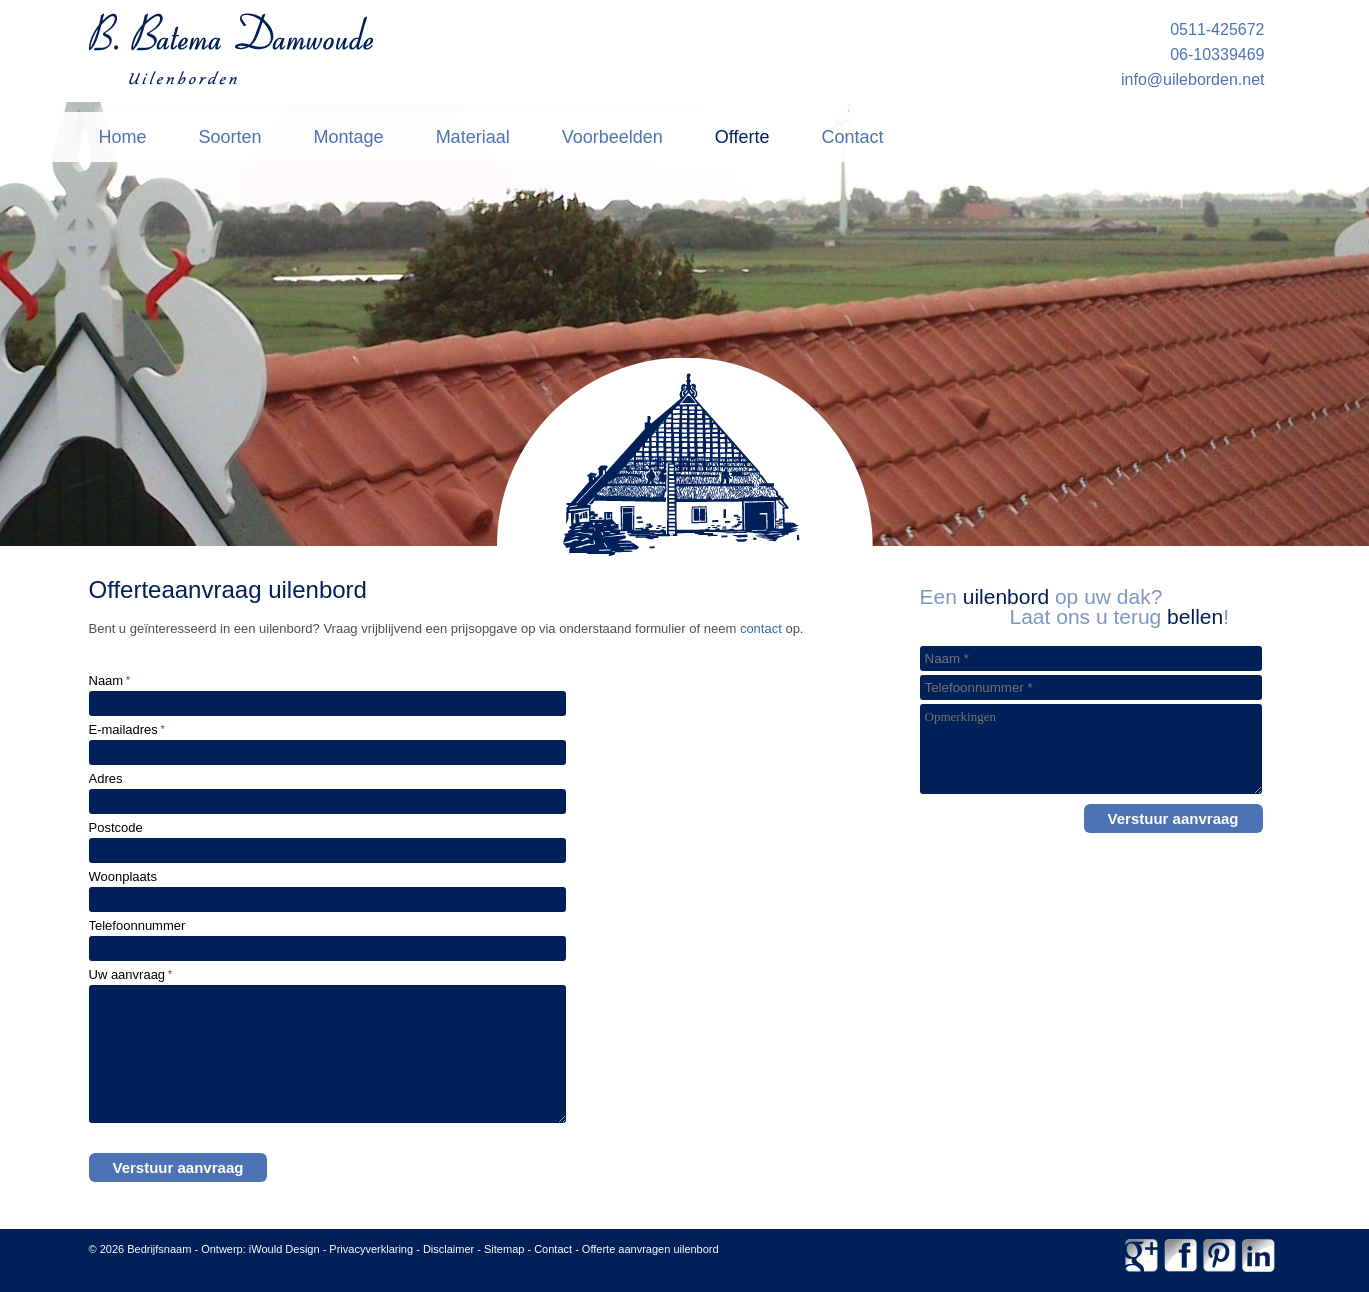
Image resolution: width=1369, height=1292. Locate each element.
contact (761, 628)
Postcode (116, 827)
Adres (106, 778)
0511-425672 (1217, 29)
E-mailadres (127, 729)
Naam (109, 680)
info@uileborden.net (1192, 79)
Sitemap (504, 1249)
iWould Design (284, 1249)
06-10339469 (1217, 54)
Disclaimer (448, 1249)
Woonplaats (123, 876)
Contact (553, 1249)
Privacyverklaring (371, 1249)
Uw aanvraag (130, 974)
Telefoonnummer (137, 925)
